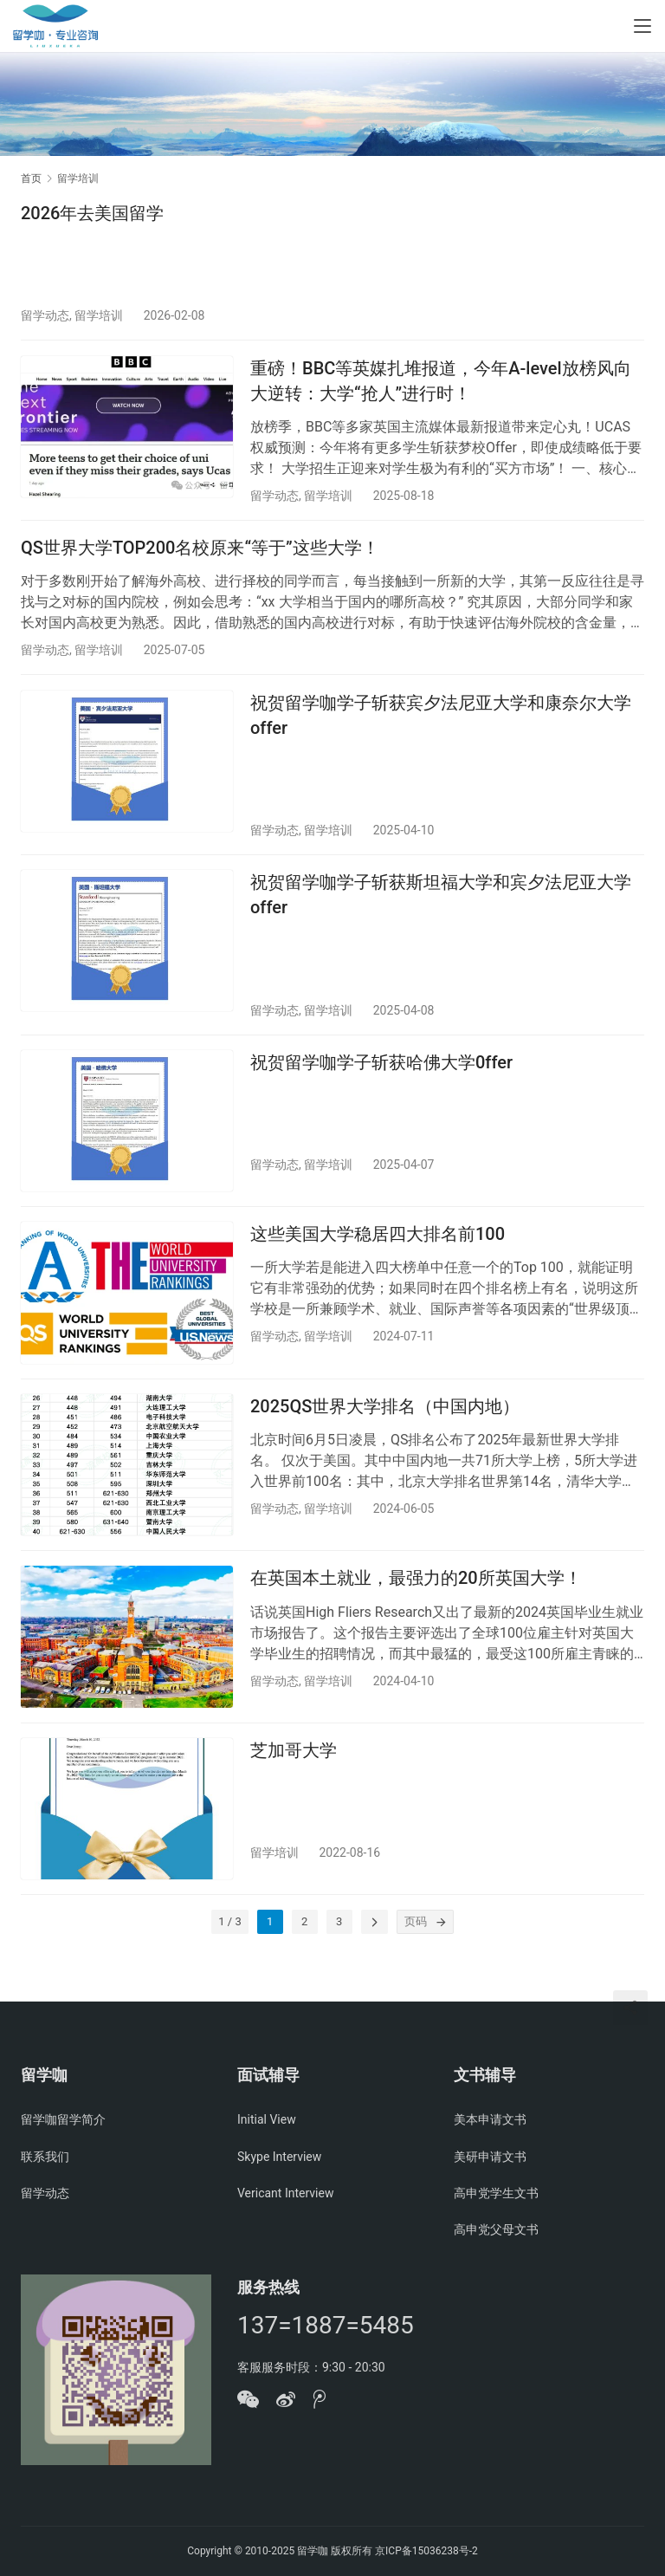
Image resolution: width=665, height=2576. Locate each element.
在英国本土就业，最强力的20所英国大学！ (416, 1618)
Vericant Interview (285, 2193)
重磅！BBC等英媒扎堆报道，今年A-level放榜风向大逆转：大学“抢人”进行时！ (440, 385)
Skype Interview (279, 2157)
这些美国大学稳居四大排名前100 (377, 1264)
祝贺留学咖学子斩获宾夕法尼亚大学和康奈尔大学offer (440, 730)
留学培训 (98, 315)
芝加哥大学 (293, 1795)
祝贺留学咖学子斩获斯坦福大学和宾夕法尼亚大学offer (440, 915)
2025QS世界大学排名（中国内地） (385, 1441)
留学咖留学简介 (63, 2119)
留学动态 (45, 315)
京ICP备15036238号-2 (426, 2551)
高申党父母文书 (496, 2229)
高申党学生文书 (496, 2193)
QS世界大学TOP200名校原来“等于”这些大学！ (200, 558)
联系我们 (45, 2157)
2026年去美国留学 (92, 213)
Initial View (266, 2119)
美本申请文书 (490, 2119)
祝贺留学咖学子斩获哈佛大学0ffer (381, 1087)
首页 (31, 178)
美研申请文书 (490, 2157)
